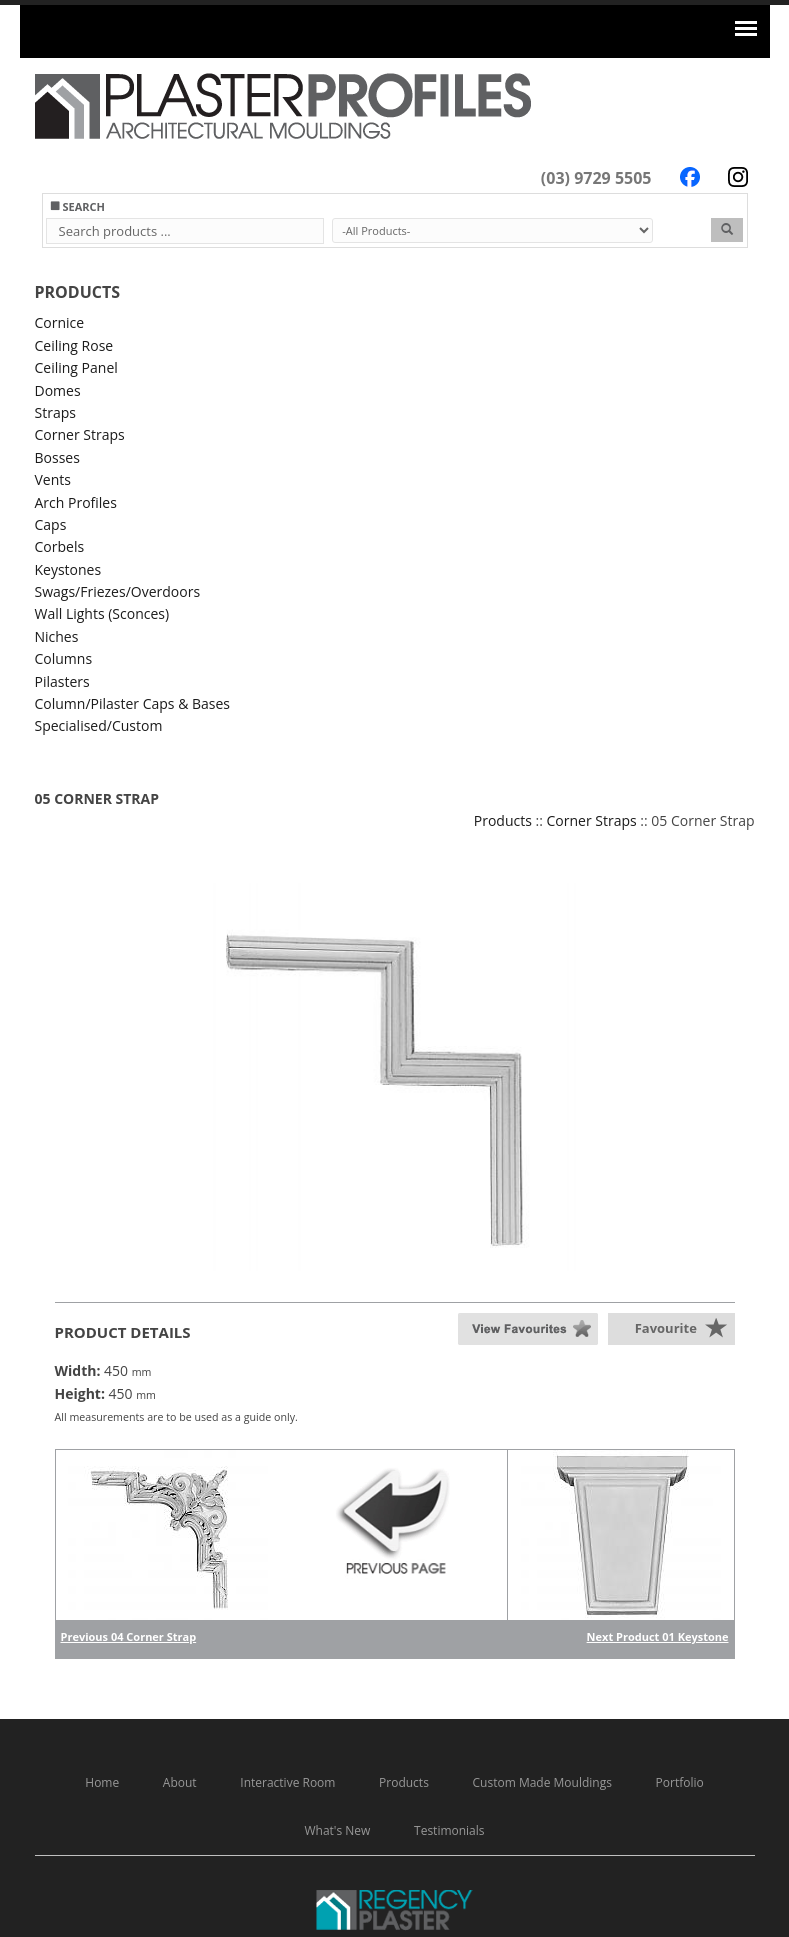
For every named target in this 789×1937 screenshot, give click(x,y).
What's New (337, 1830)
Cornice (60, 322)
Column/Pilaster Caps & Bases (133, 703)
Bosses (57, 457)
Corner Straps (80, 434)
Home (102, 1782)
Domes (58, 390)
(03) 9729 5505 (596, 178)
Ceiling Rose (74, 345)
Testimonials (449, 1830)
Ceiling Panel (76, 367)
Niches (57, 636)
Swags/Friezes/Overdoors (118, 591)
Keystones (68, 569)
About (180, 1782)
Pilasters (62, 681)
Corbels (60, 546)
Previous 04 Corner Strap (129, 1636)
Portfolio (680, 1782)
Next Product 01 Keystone (658, 1636)
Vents (53, 479)
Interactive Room (287, 1782)
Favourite (666, 1328)
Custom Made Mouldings (542, 1782)
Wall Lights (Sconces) (102, 613)
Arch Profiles (76, 502)
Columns (64, 658)
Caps (51, 524)
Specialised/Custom (99, 725)
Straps (55, 412)
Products (503, 820)
